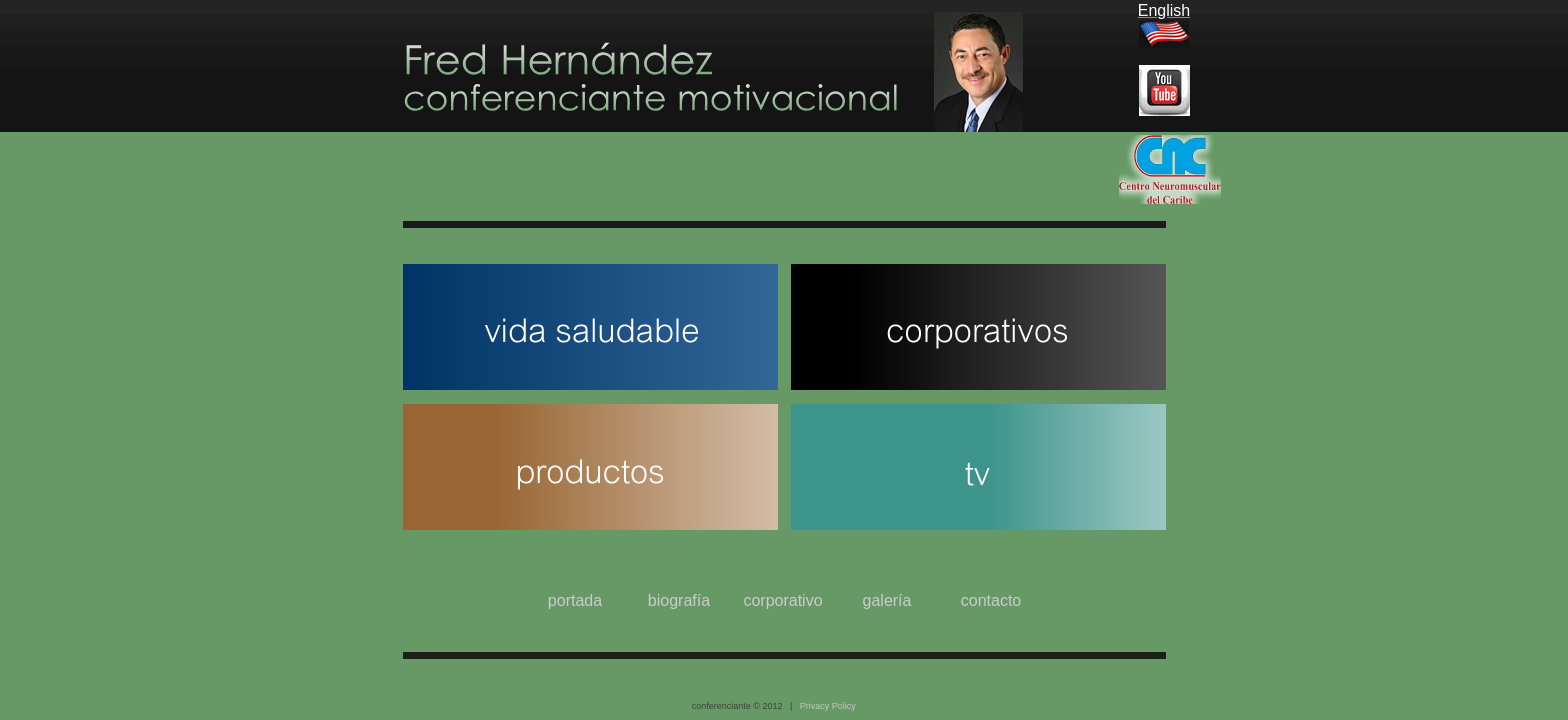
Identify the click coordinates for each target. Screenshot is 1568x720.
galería (887, 600)
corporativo (782, 600)
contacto (991, 600)
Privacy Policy (828, 706)
